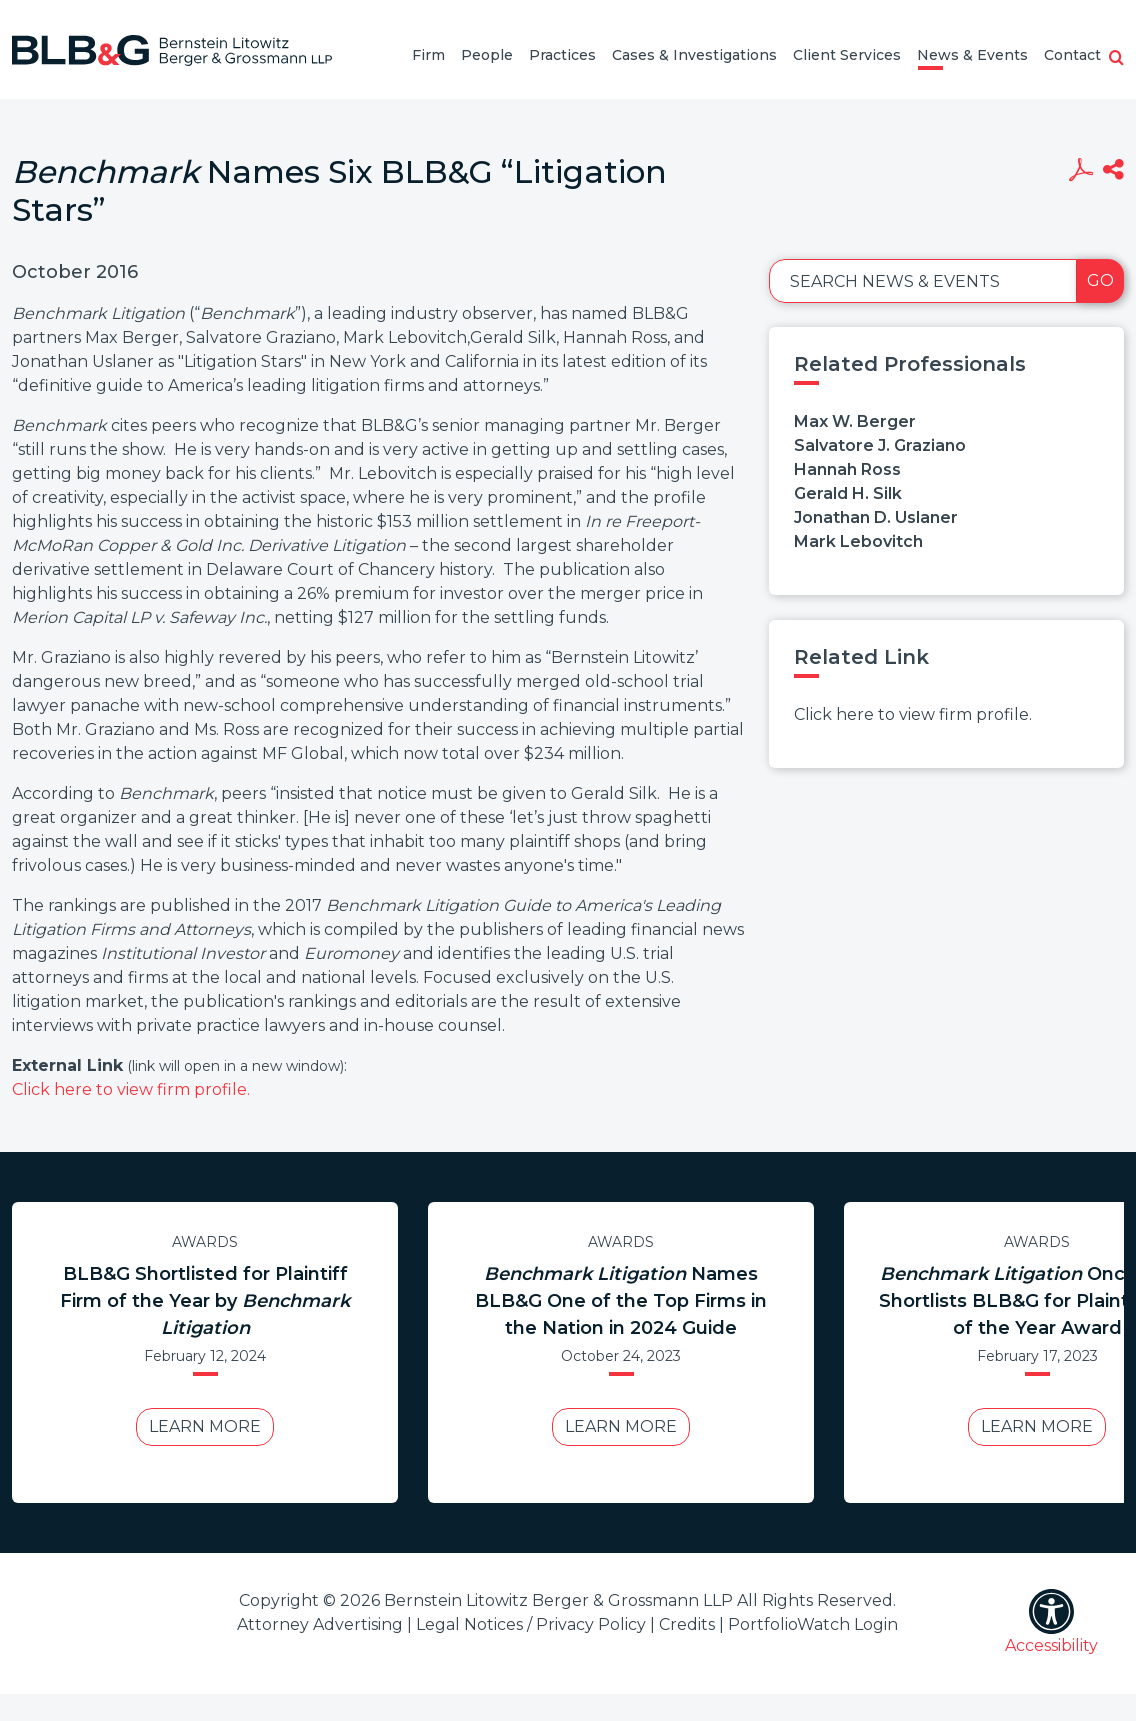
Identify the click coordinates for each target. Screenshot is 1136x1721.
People (487, 55)
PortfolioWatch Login (813, 1624)
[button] (1116, 59)
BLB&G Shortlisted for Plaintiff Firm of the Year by (205, 1301)
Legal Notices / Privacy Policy (531, 1624)
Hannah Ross (847, 469)
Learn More (205, 1426)
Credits (687, 1624)
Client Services (847, 55)
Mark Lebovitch (858, 541)
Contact (1072, 55)
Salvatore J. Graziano (880, 445)
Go (1100, 280)
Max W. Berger (855, 421)
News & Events (972, 55)
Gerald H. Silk (848, 493)
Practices (562, 55)
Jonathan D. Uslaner (876, 517)
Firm (428, 55)
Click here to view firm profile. (131, 1089)
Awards (205, 1242)
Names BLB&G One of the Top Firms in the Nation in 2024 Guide (621, 1301)
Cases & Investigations (694, 55)
